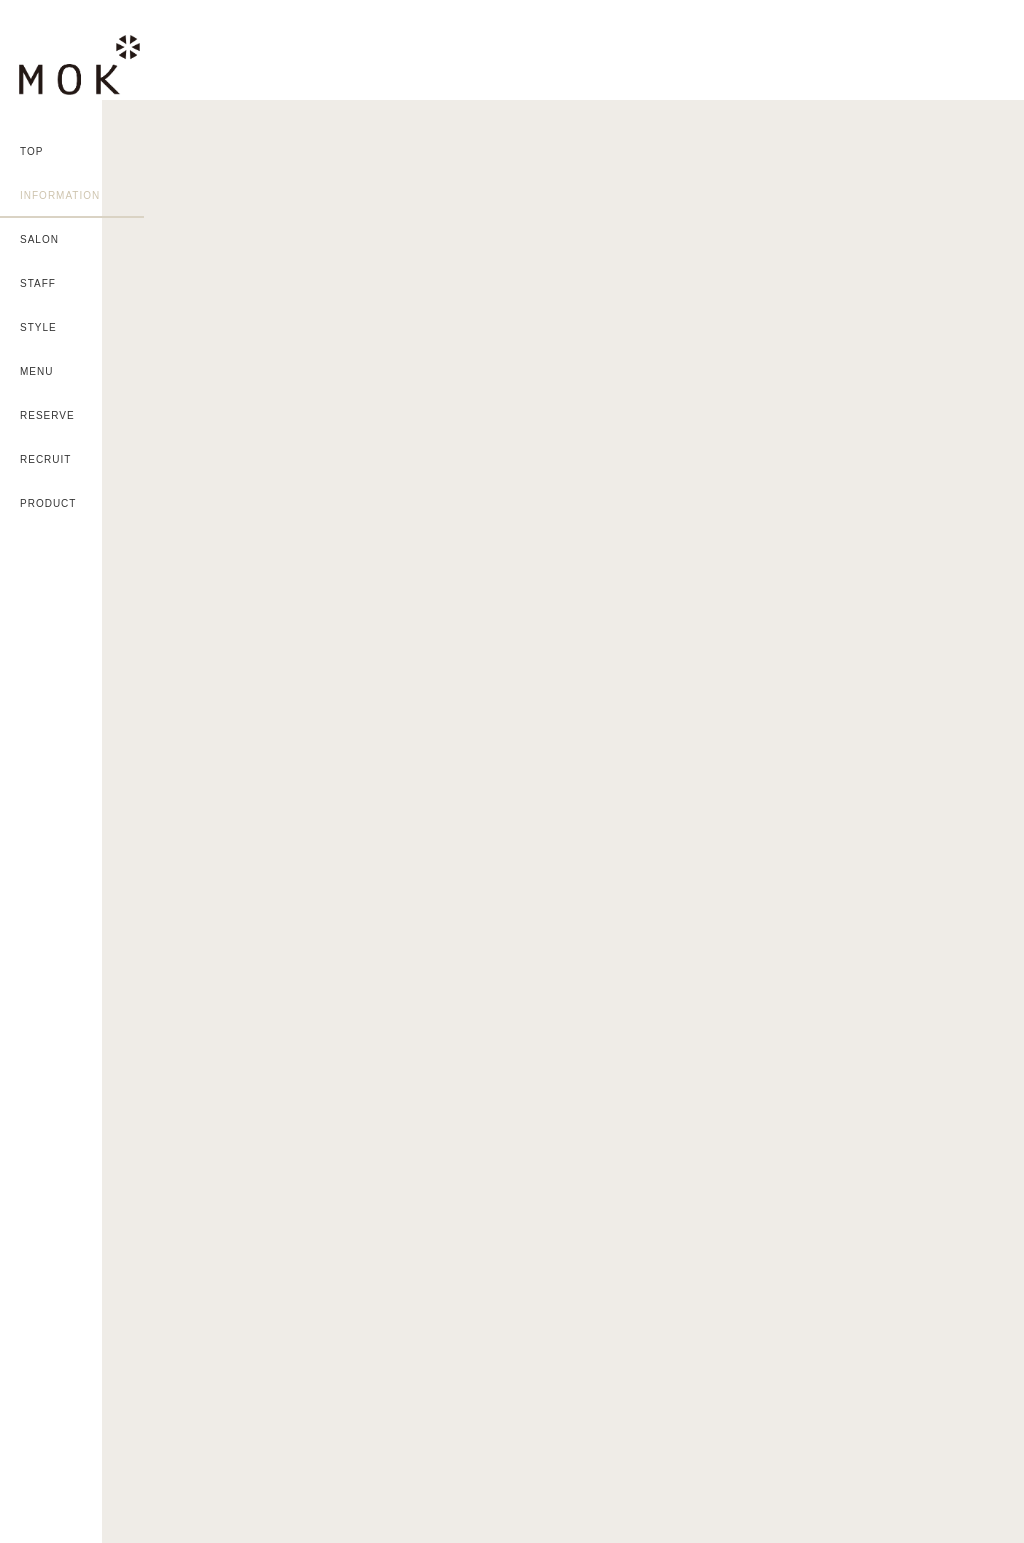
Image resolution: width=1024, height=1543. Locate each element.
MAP (790, 1175)
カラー (751, 113)
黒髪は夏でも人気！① (888, 330)
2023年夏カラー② (875, 443)
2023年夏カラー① (875, 556)
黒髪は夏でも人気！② (888, 217)
